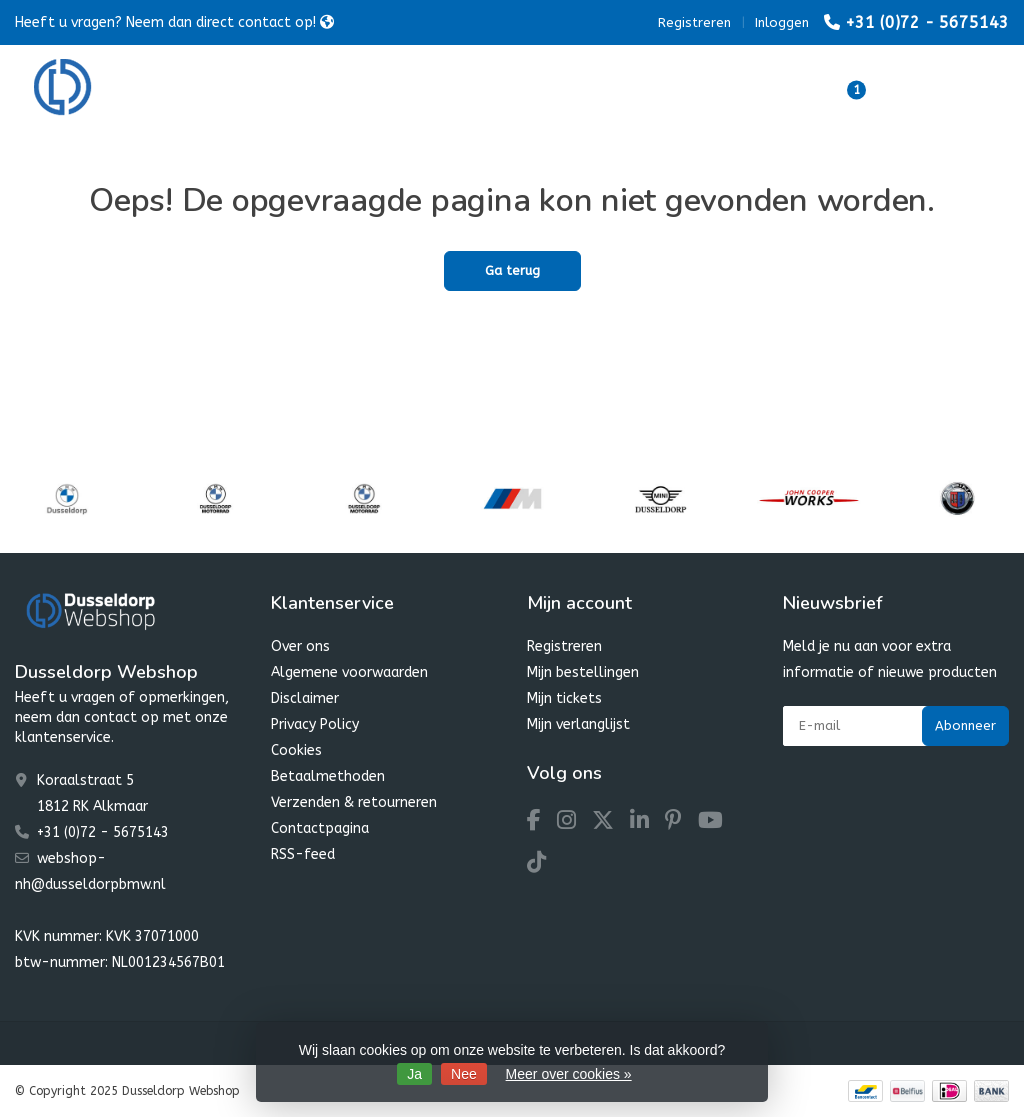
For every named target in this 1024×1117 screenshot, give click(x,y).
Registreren (694, 22)
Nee (464, 1074)
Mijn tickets (564, 698)
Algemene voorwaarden (349, 672)
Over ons (300, 646)
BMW (360, 89)
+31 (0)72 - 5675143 (927, 22)
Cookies (296, 750)
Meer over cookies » (569, 1074)
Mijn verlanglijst (578, 724)
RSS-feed (303, 854)
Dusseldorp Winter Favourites (699, 89)
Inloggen (782, 22)
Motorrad (453, 89)
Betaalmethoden (328, 776)
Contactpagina (320, 828)
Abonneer (965, 725)
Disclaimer (305, 698)
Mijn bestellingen (583, 672)
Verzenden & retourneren (354, 802)
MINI (543, 89)
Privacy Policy (315, 724)
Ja (414, 1074)
